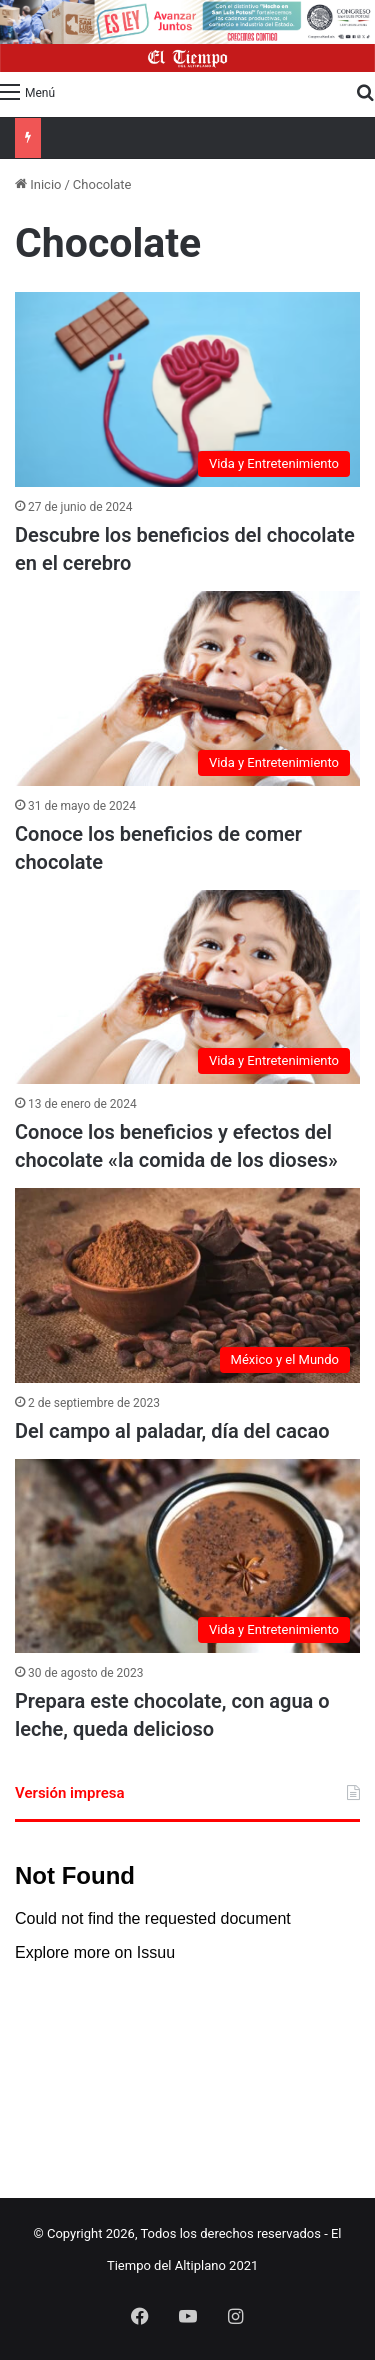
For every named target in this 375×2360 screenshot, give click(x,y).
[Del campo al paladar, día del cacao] (187, 1285)
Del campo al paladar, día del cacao (172, 1431)
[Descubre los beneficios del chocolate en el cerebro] (187, 389)
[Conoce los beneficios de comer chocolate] (187, 688)
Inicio (38, 184)
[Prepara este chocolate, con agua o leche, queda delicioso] (187, 1556)
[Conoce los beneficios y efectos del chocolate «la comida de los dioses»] (187, 987)
